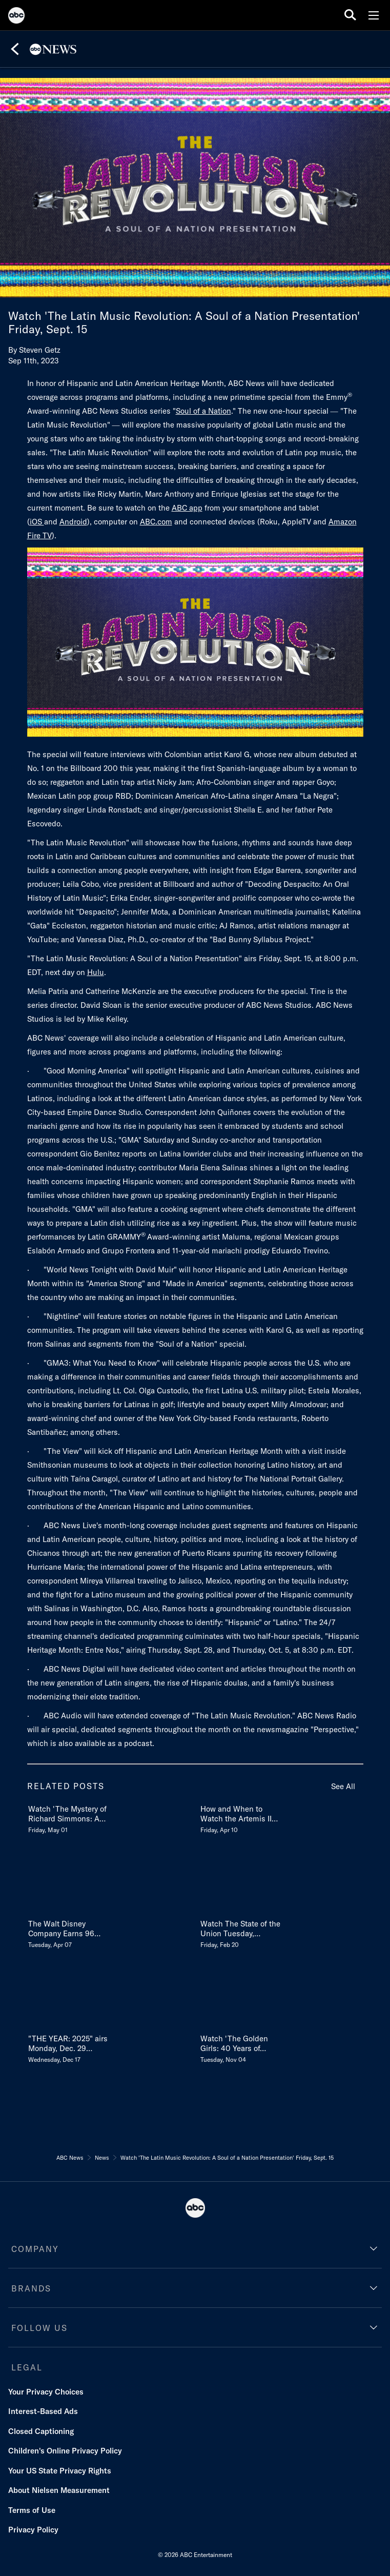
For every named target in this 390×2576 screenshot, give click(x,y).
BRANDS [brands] (31, 2288)
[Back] (15, 49)
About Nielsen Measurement (59, 2490)
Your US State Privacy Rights (59, 2471)
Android (73, 521)
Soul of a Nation (203, 411)
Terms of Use (31, 2510)
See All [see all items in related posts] (343, 1786)
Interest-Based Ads (43, 2411)
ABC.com (156, 521)
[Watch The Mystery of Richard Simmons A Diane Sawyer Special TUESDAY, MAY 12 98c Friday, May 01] (69, 1817)
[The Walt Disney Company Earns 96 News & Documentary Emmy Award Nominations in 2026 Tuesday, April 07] (69, 1932)
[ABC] (16, 17)
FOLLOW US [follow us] (39, 2327)
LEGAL (27, 2367)
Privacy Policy (33, 2529)
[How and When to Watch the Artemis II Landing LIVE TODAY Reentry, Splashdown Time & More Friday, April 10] (241, 1817)
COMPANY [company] (35, 2249)
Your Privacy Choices (46, 2392)
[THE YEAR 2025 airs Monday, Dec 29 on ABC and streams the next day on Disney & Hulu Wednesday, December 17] (69, 2047)
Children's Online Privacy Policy (65, 2451)
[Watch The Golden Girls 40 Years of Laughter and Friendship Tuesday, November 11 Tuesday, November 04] (241, 2047)
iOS (37, 521)
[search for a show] (350, 15)
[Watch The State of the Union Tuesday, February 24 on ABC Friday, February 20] (241, 1932)
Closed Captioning (41, 2431)
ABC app (187, 508)
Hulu (95, 972)
